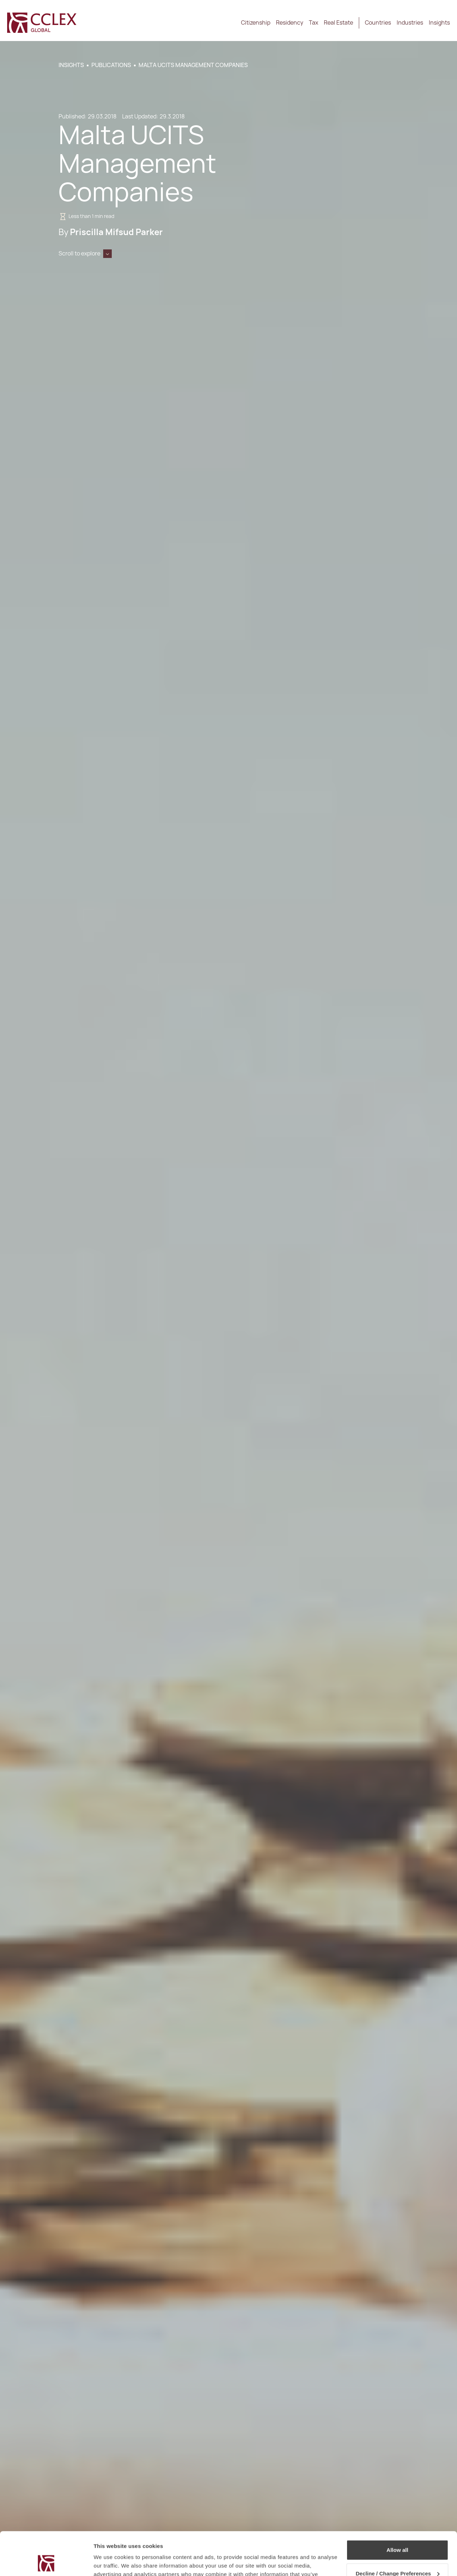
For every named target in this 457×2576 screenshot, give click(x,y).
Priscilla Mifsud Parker (116, 232)
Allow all (397, 2509)
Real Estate (338, 22)
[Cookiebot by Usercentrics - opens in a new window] (46, 2562)
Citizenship (255, 22)
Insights (439, 22)
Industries (410, 22)
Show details (110, 2562)
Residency (289, 22)
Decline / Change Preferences (398, 2533)
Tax (313, 22)
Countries (378, 22)
